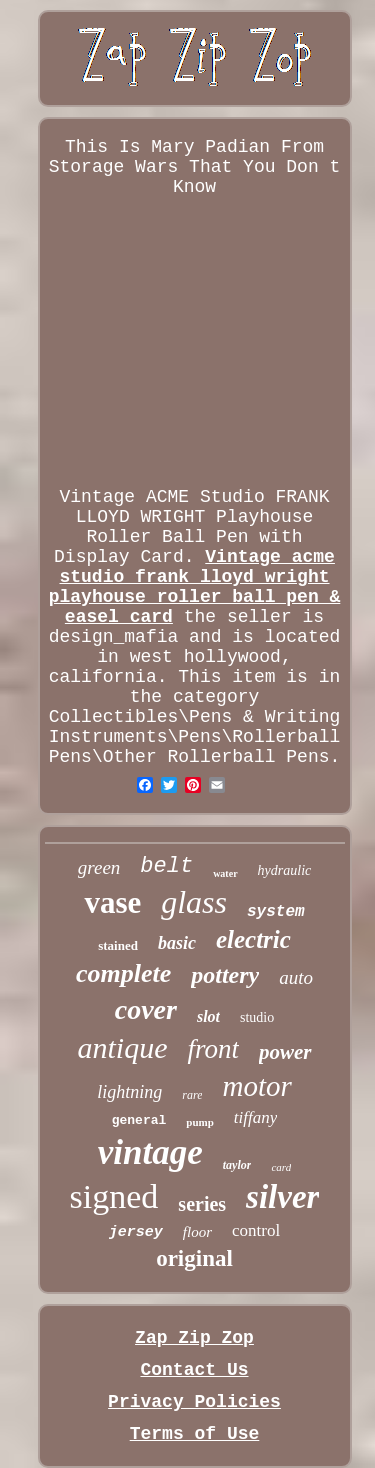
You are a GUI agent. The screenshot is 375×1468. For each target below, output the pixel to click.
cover (146, 1009)
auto (296, 977)
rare (192, 1095)
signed (114, 1196)
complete (123, 973)
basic (177, 943)
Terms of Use (195, 1434)
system (276, 912)
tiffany (255, 1117)
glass (194, 902)
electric (253, 939)
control (256, 1230)
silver (282, 1197)
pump (200, 1122)
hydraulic (285, 870)
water (225, 873)
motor (256, 1086)
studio (257, 1017)
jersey (136, 1232)
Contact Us (194, 1370)
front (213, 1049)
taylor (237, 1165)
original (194, 1258)
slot (208, 1016)
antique (122, 1047)
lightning (129, 1092)
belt (166, 866)
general (139, 1120)
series (202, 1204)
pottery (225, 975)
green (99, 867)
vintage (150, 1152)
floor (197, 1232)
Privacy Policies (194, 1402)
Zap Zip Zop (194, 1338)
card (281, 1167)
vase (112, 902)
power (285, 1052)
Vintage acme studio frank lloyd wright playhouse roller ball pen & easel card (195, 587)
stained (118, 945)
